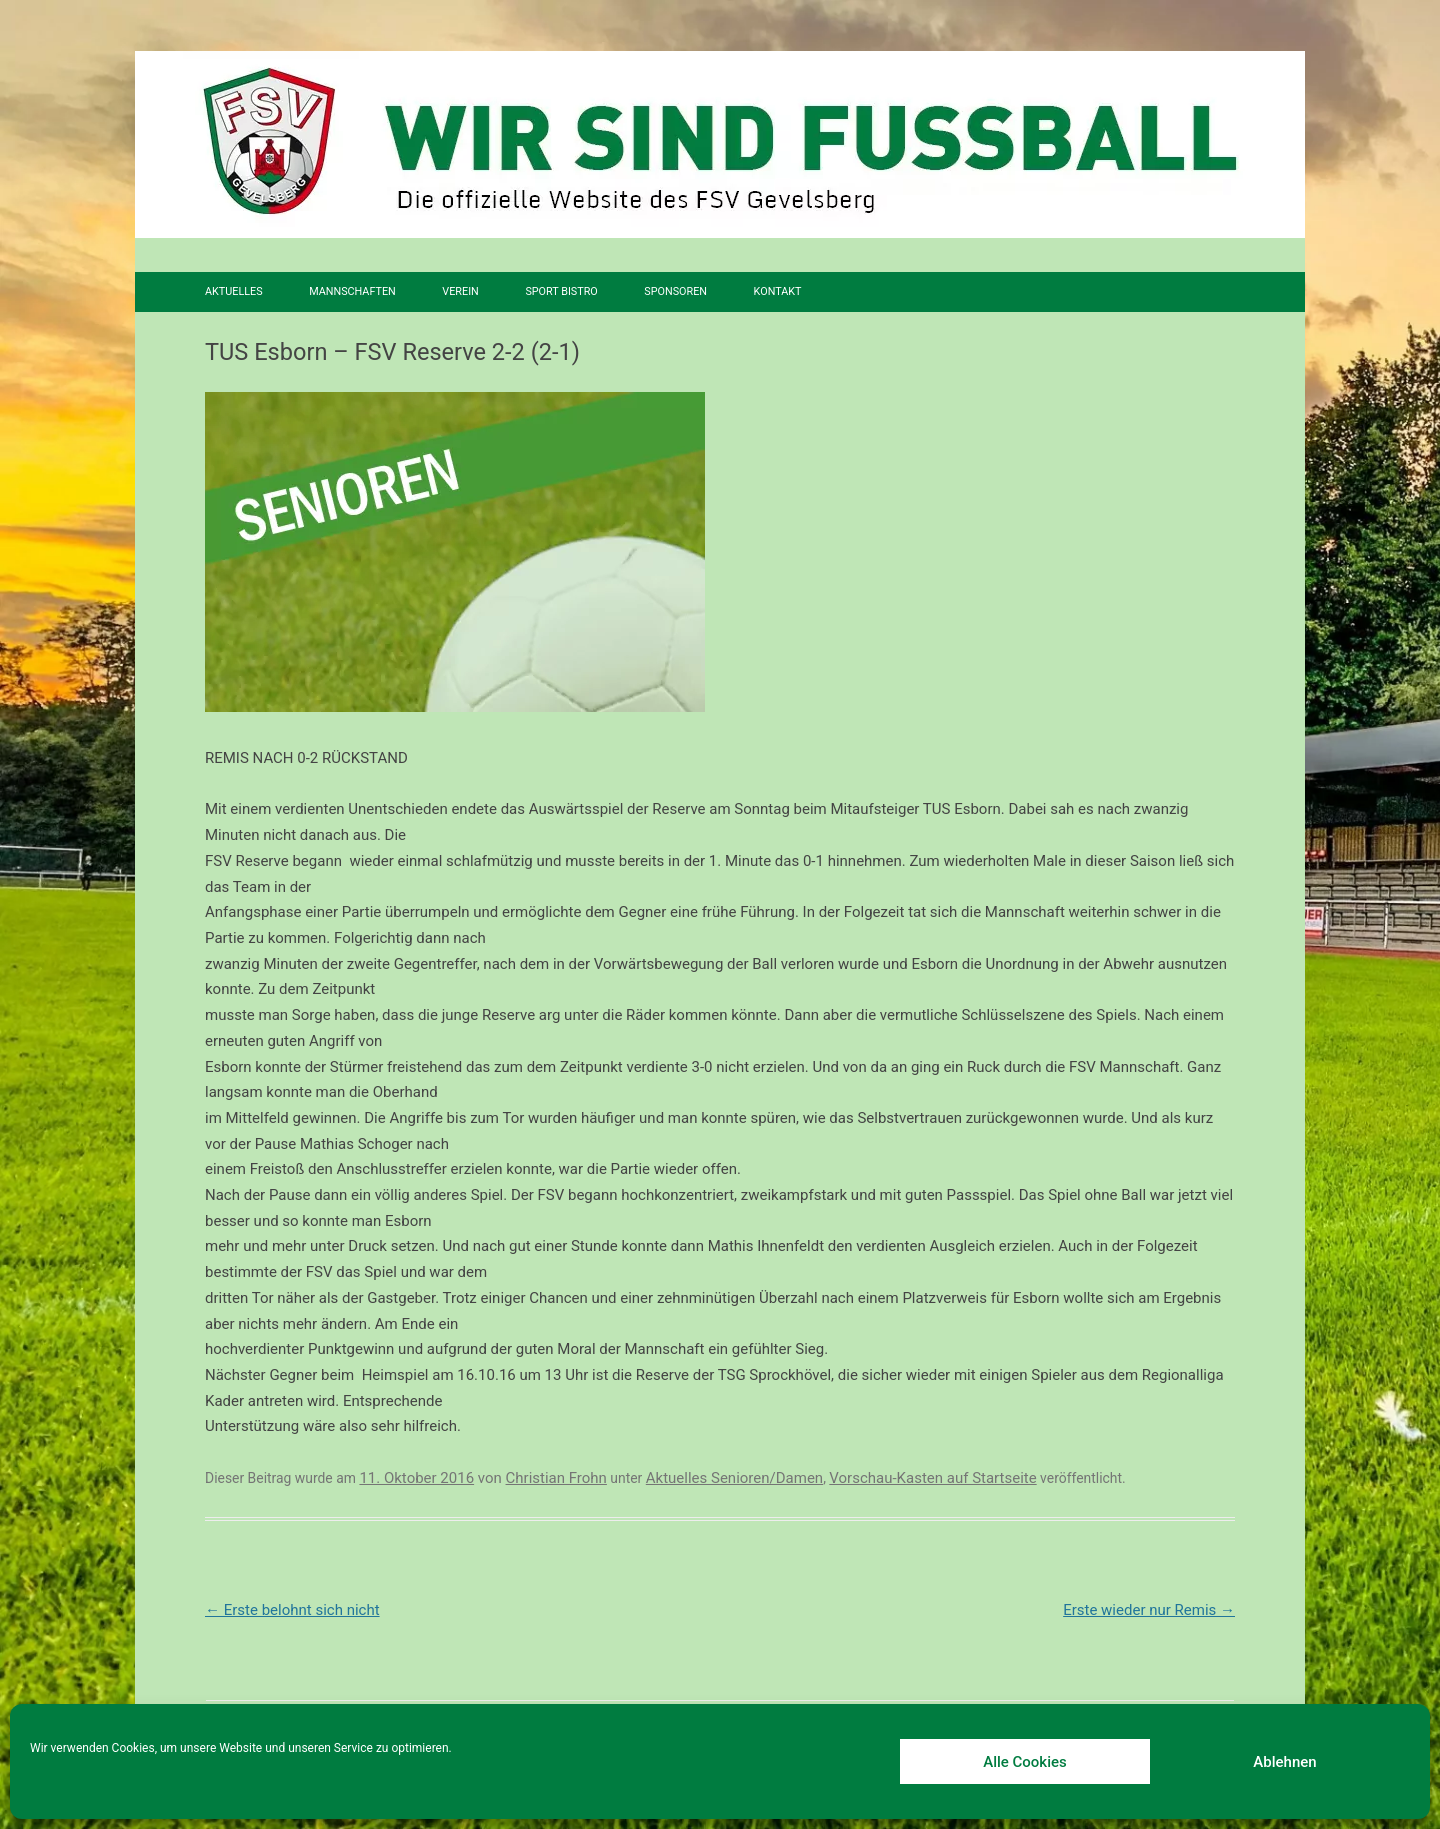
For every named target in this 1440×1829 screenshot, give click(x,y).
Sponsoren (675, 291)
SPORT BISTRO (561, 291)
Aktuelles (234, 291)
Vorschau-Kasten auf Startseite (932, 1478)
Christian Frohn (556, 1478)
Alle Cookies (1025, 1762)
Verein (460, 291)
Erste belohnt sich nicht (292, 1610)
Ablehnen (1284, 1762)
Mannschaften (352, 291)
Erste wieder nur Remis (1149, 1610)
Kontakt (778, 291)
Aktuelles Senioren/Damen (734, 1478)
